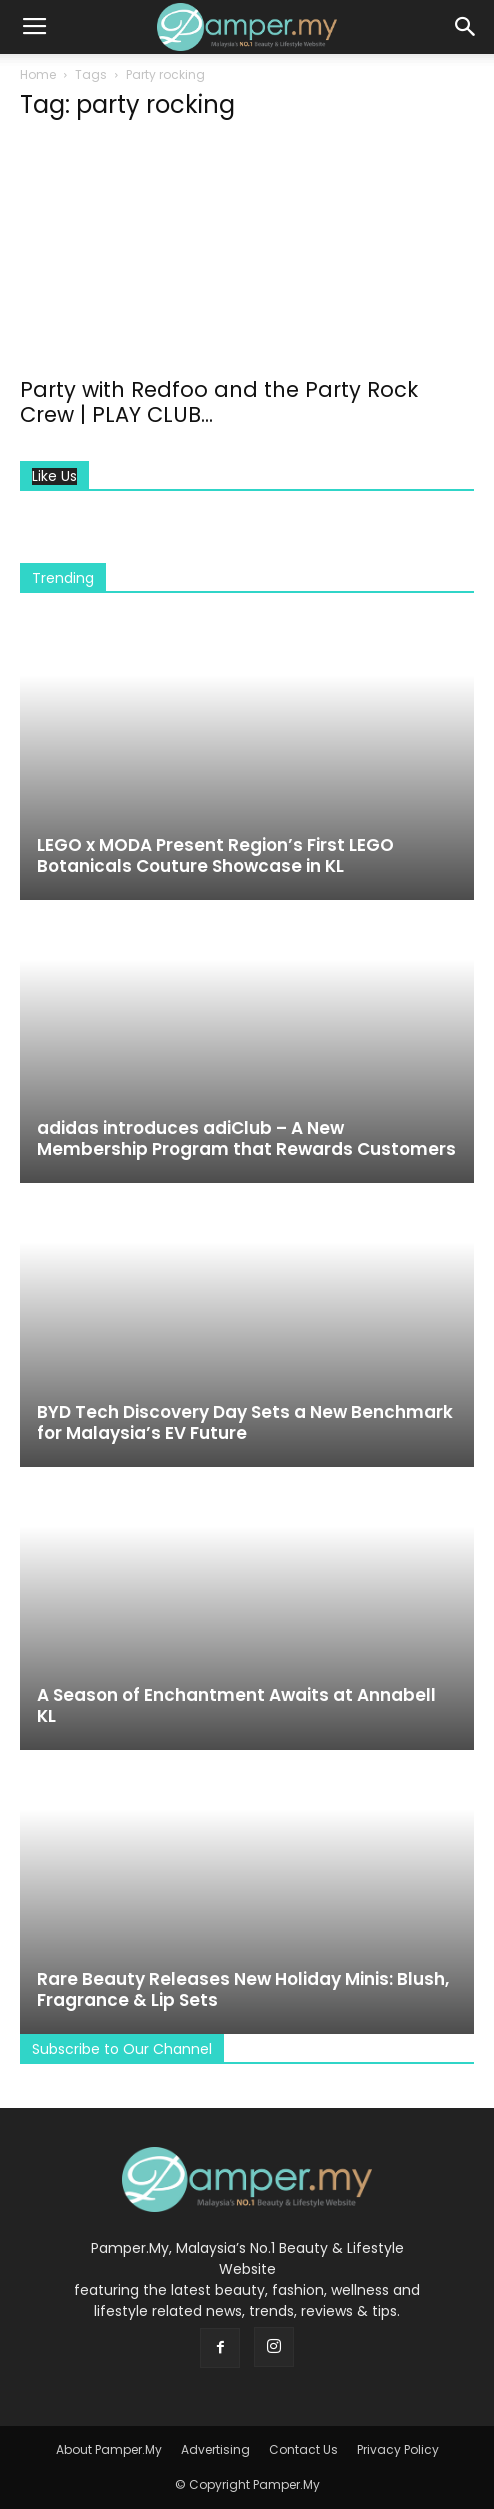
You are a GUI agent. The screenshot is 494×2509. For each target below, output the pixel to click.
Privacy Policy (398, 2449)
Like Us (54, 476)
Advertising (215, 2449)
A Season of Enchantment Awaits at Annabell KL (236, 1705)
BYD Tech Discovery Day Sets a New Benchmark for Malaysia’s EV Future (245, 1422)
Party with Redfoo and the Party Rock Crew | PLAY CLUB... (219, 402)
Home (38, 74)
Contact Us (303, 2449)
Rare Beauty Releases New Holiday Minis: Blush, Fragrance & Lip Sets (243, 1989)
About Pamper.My (109, 2449)
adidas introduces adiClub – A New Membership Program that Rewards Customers (246, 1138)
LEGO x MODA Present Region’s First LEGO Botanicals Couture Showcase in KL (215, 855)
